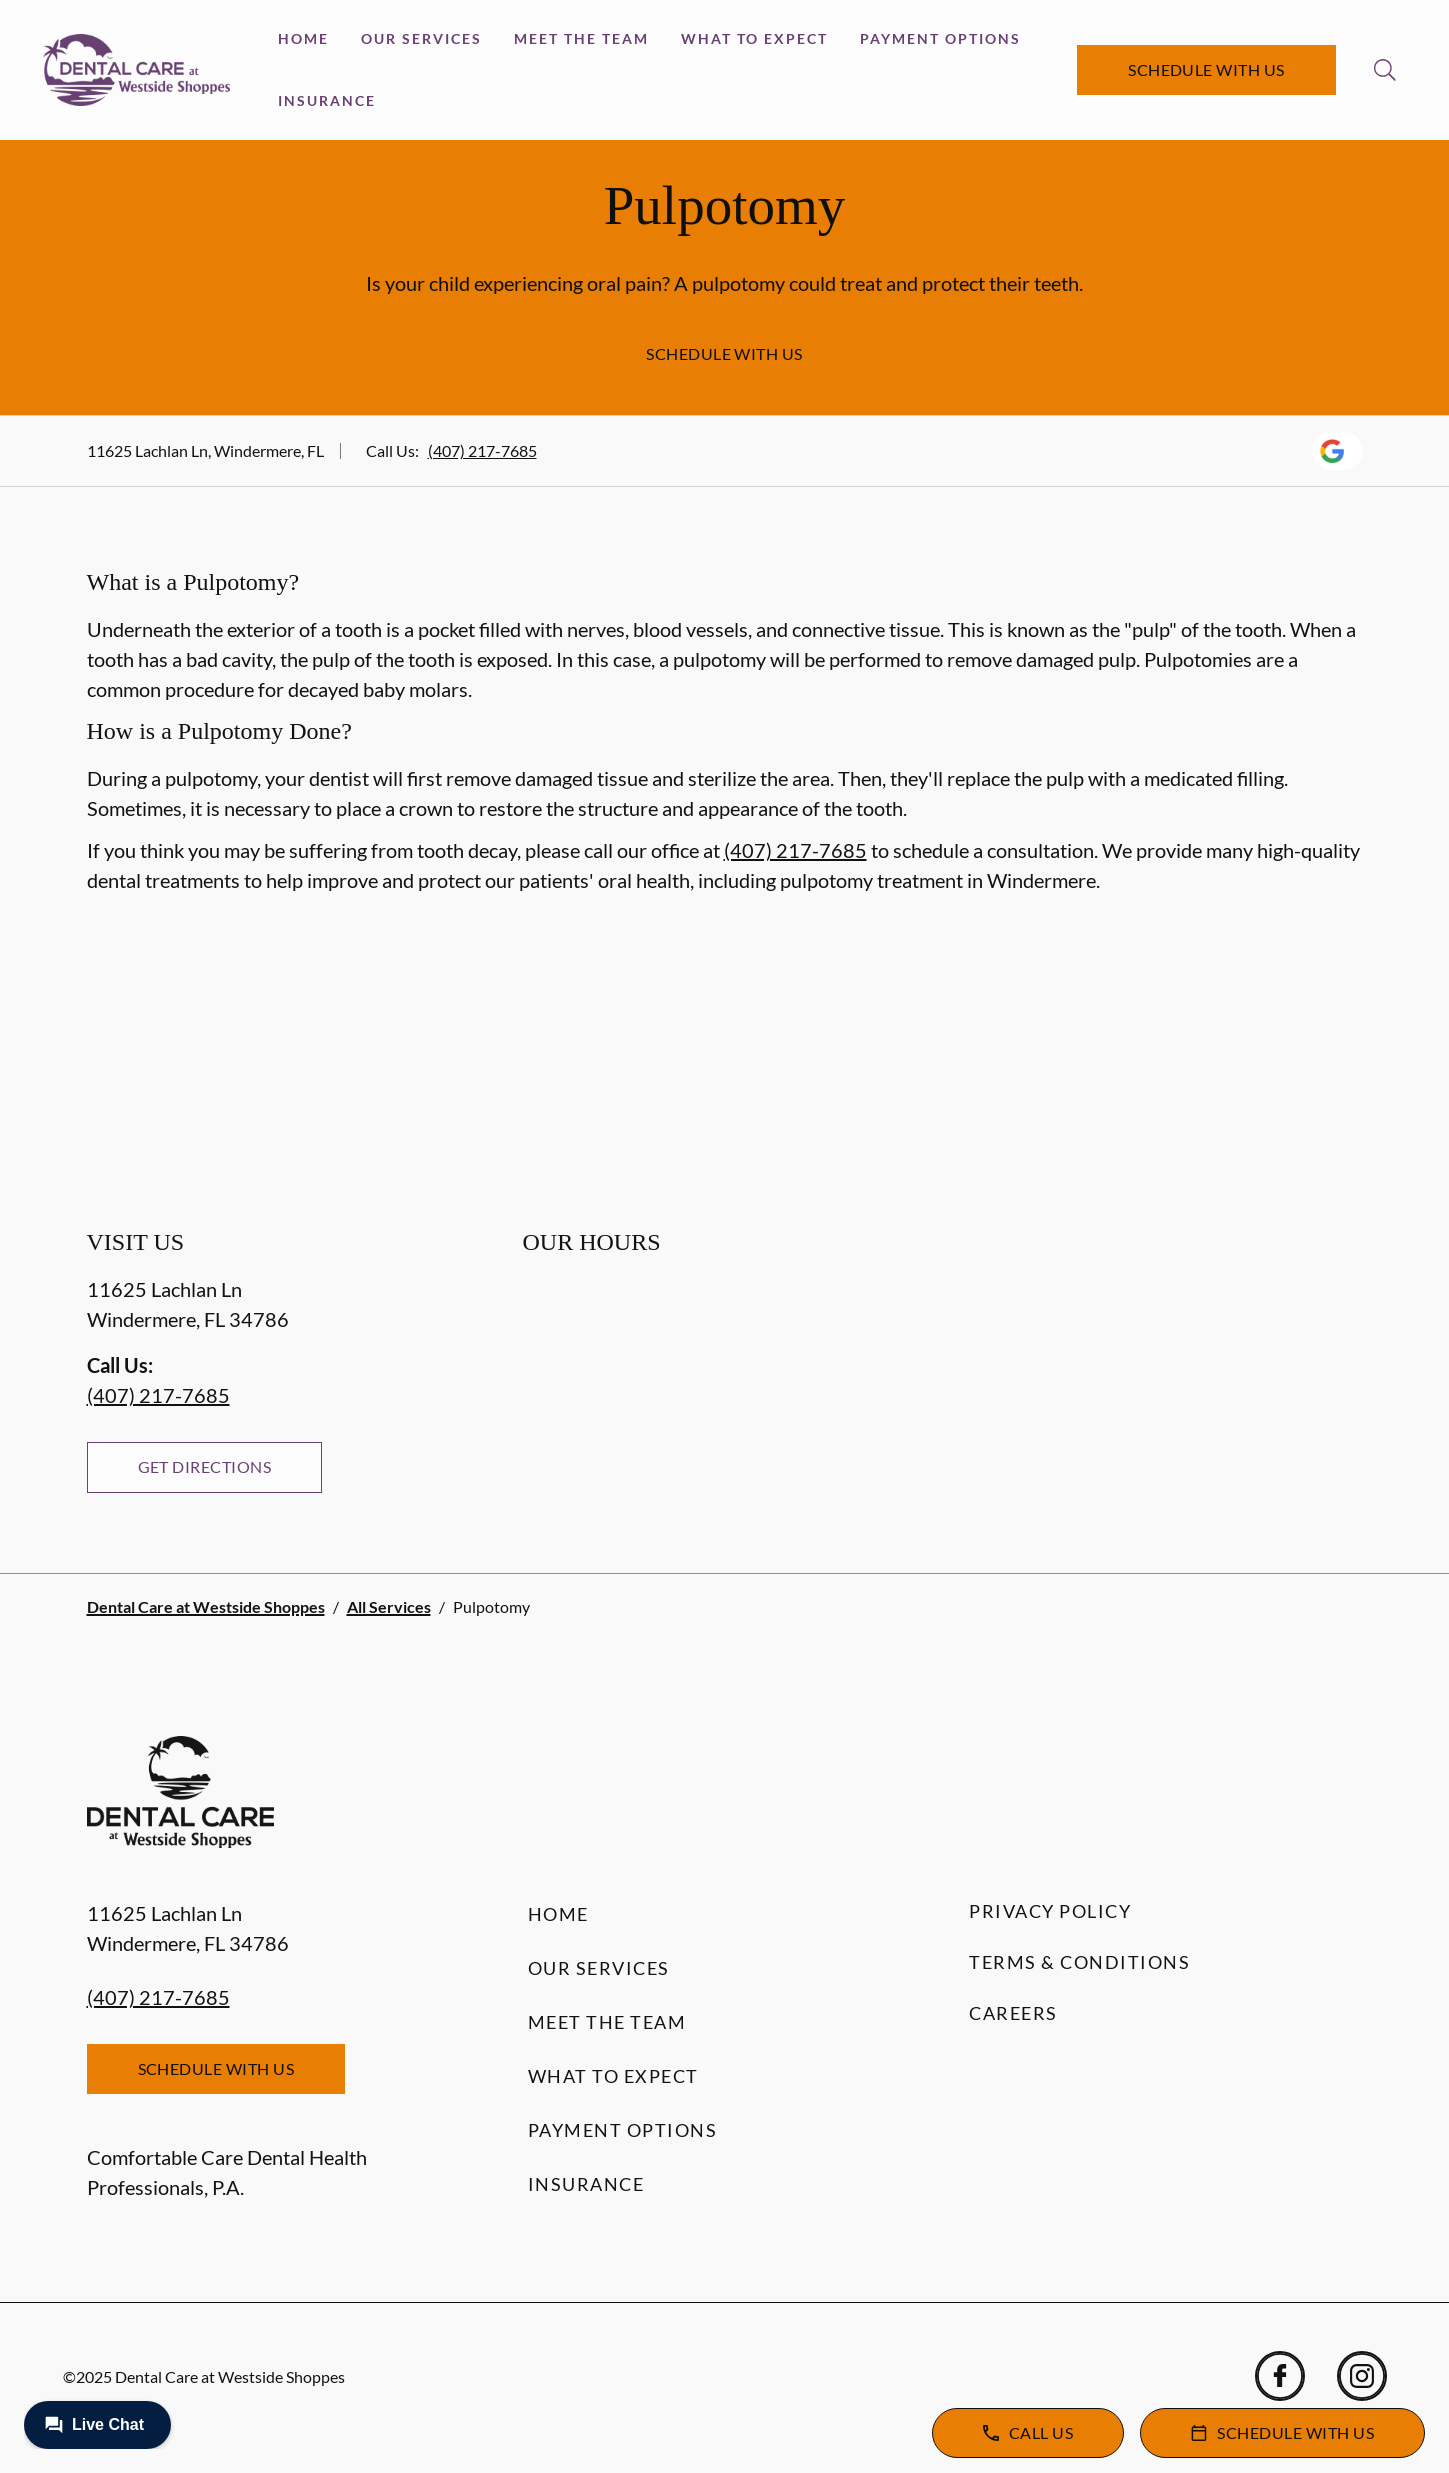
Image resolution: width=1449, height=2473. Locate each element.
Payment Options (940, 38)
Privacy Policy (1050, 1911)
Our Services (421, 38)
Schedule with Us (1206, 69)
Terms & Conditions (1079, 1962)
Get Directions (205, 1466)
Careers (1013, 2013)
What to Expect (754, 38)
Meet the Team (581, 38)
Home (303, 38)
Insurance (327, 100)
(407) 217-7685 (482, 450)
